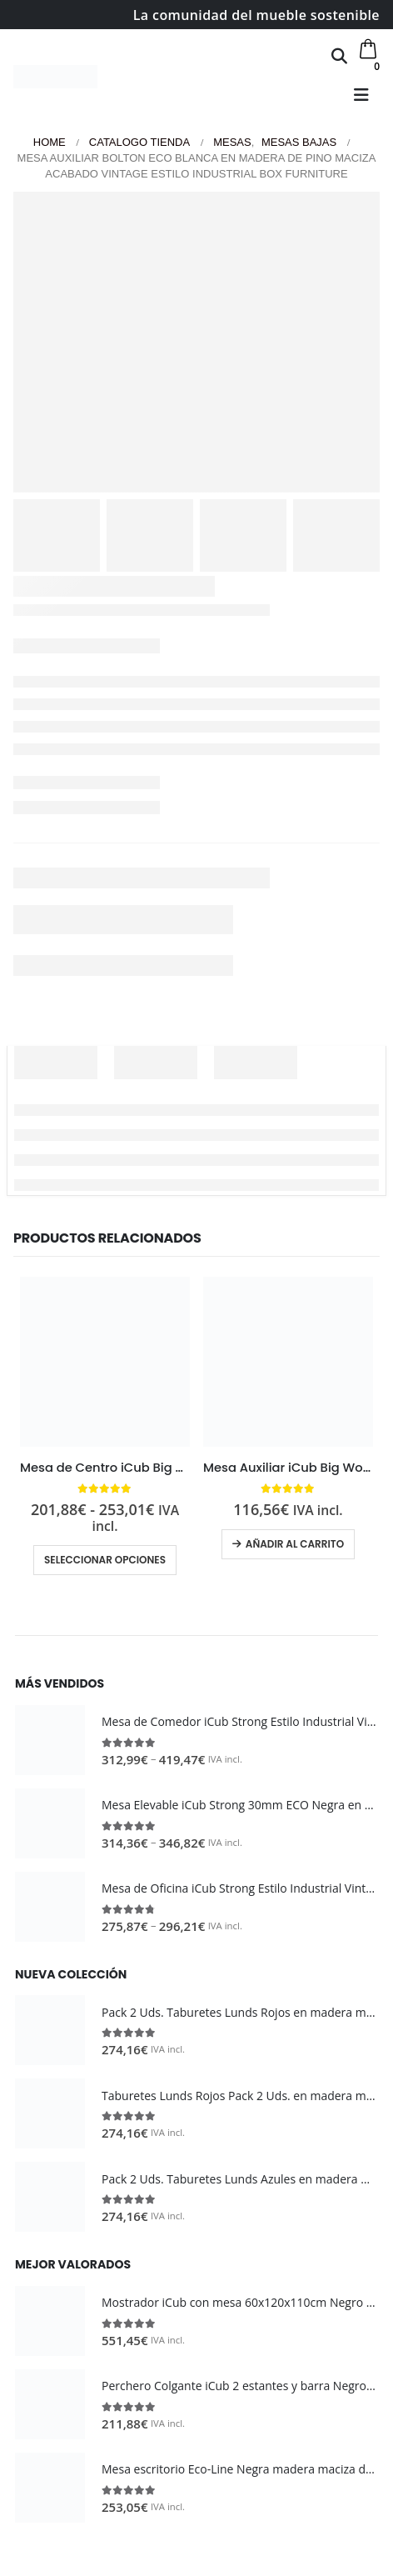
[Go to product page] (105, 1362)
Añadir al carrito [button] (295, 1544)
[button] (339, 56)
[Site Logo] (55, 76)
